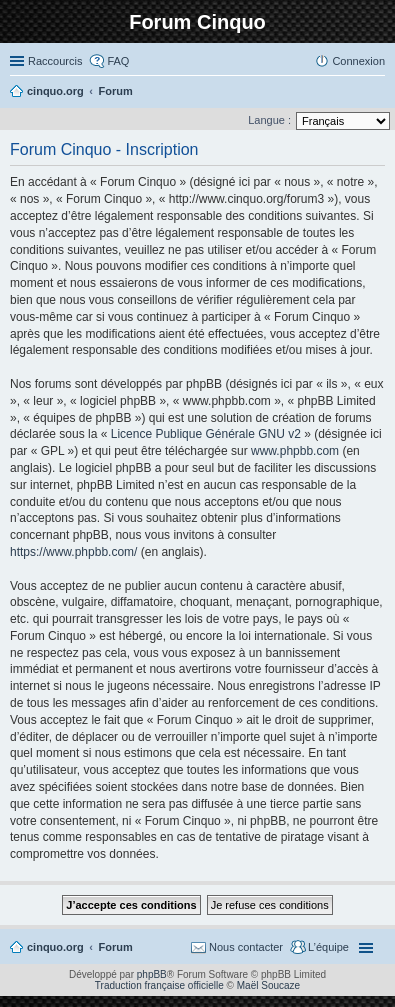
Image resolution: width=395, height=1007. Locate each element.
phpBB (152, 974)
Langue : (269, 120)
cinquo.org (55, 947)
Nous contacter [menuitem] (246, 947)
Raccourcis (55, 61)
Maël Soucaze (268, 985)
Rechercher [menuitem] (377, 93)
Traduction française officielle (159, 985)
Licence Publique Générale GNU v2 (206, 434)
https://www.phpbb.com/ (73, 552)
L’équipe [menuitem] (328, 947)
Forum (116, 947)
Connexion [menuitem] (358, 61)
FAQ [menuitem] (118, 61)
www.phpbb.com (295, 451)
